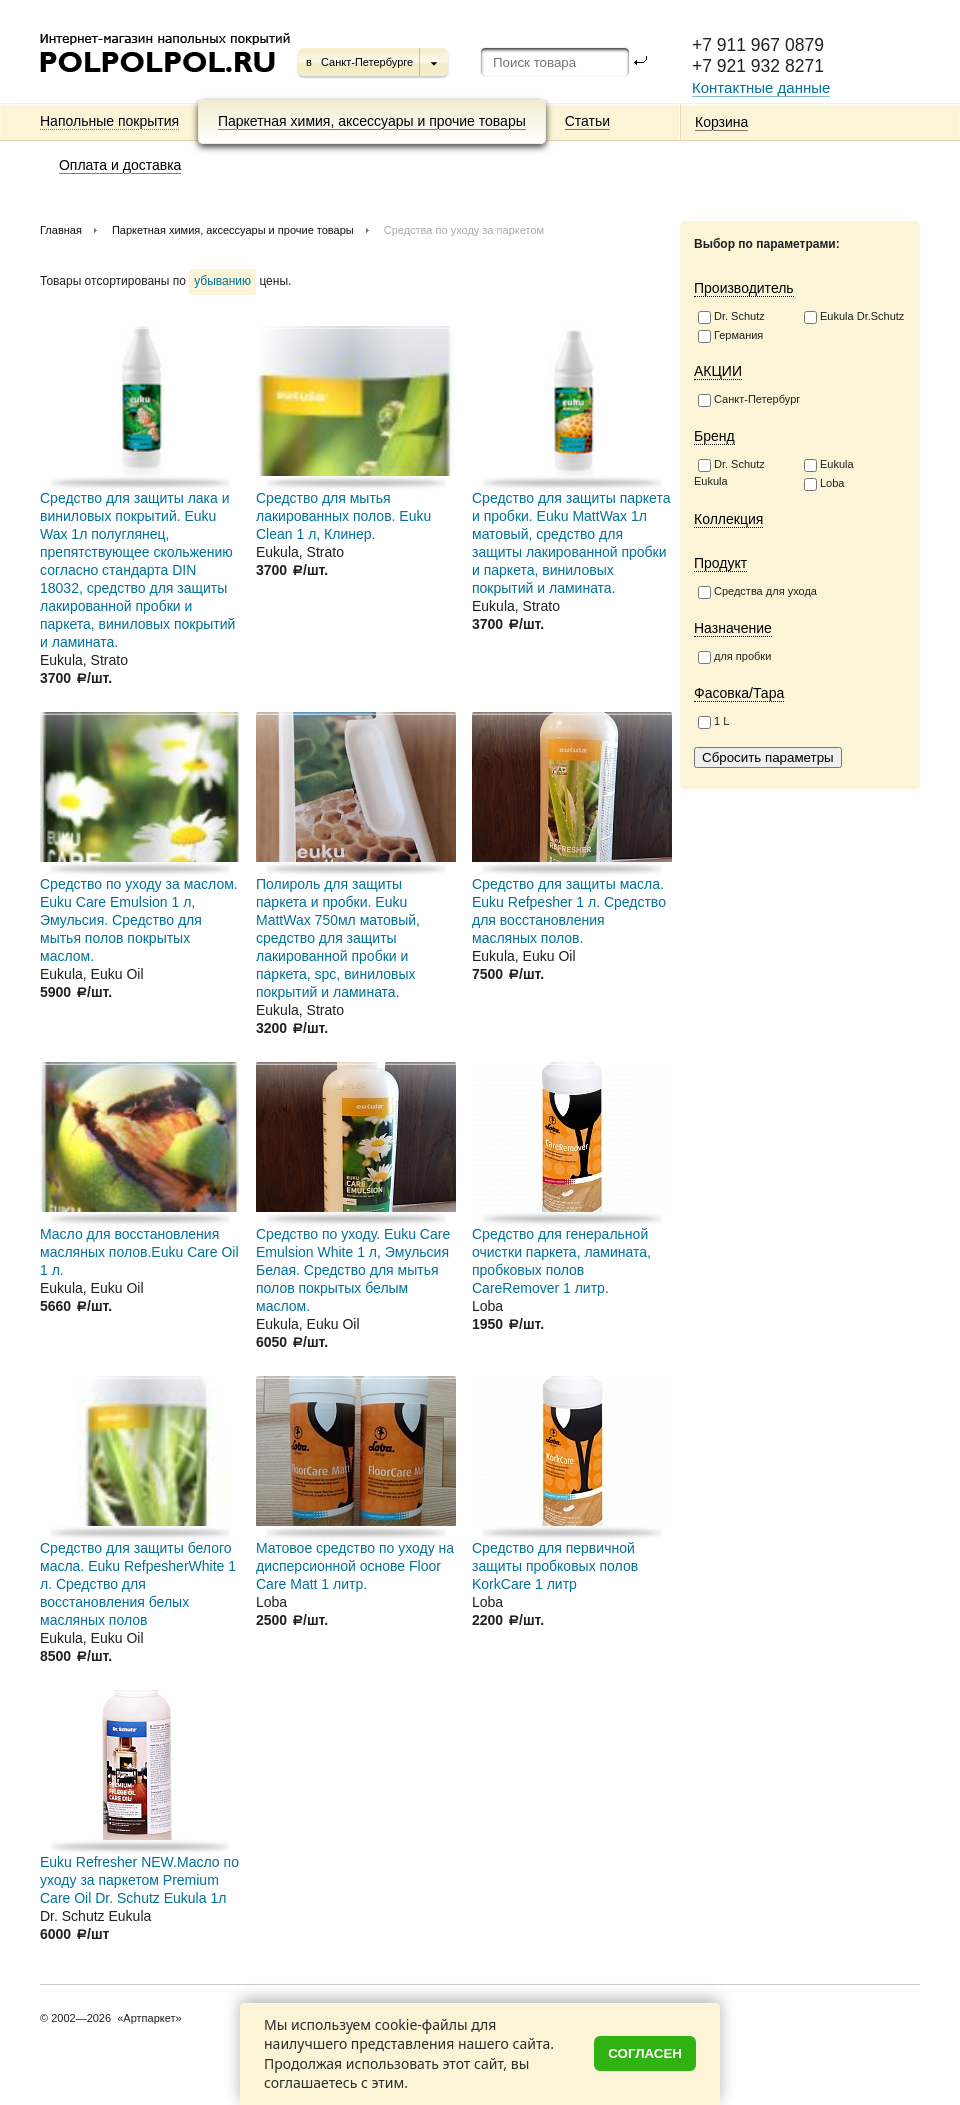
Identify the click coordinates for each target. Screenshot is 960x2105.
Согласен (645, 2053)
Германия (730, 336)
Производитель (744, 288)
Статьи (587, 121)
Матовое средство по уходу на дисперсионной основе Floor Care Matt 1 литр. (355, 1566)
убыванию (222, 281)
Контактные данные (761, 87)
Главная (61, 230)
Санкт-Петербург (749, 400)
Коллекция (728, 519)
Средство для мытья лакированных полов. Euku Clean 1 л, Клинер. (343, 516)
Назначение (733, 628)
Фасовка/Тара (739, 693)
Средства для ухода (757, 592)
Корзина (721, 122)
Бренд (714, 436)
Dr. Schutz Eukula (729, 472)
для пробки (734, 657)
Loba (824, 484)
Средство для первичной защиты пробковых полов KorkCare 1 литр (555, 1566)
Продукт (720, 563)
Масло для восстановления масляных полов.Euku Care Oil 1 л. (139, 1252)
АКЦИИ (718, 371)
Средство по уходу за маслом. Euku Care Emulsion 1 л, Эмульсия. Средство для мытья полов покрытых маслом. (139, 920)
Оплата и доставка (120, 165)
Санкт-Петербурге (367, 62)
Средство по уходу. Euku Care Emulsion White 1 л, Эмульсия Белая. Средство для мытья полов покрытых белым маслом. (353, 1270)
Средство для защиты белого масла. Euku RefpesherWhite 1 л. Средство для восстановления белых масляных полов (138, 1584)
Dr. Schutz (731, 317)
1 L (713, 722)
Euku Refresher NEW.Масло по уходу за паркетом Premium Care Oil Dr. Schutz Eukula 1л (139, 1880)
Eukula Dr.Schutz (854, 317)
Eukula (829, 465)
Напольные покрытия (109, 121)
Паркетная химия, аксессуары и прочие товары (372, 121)
